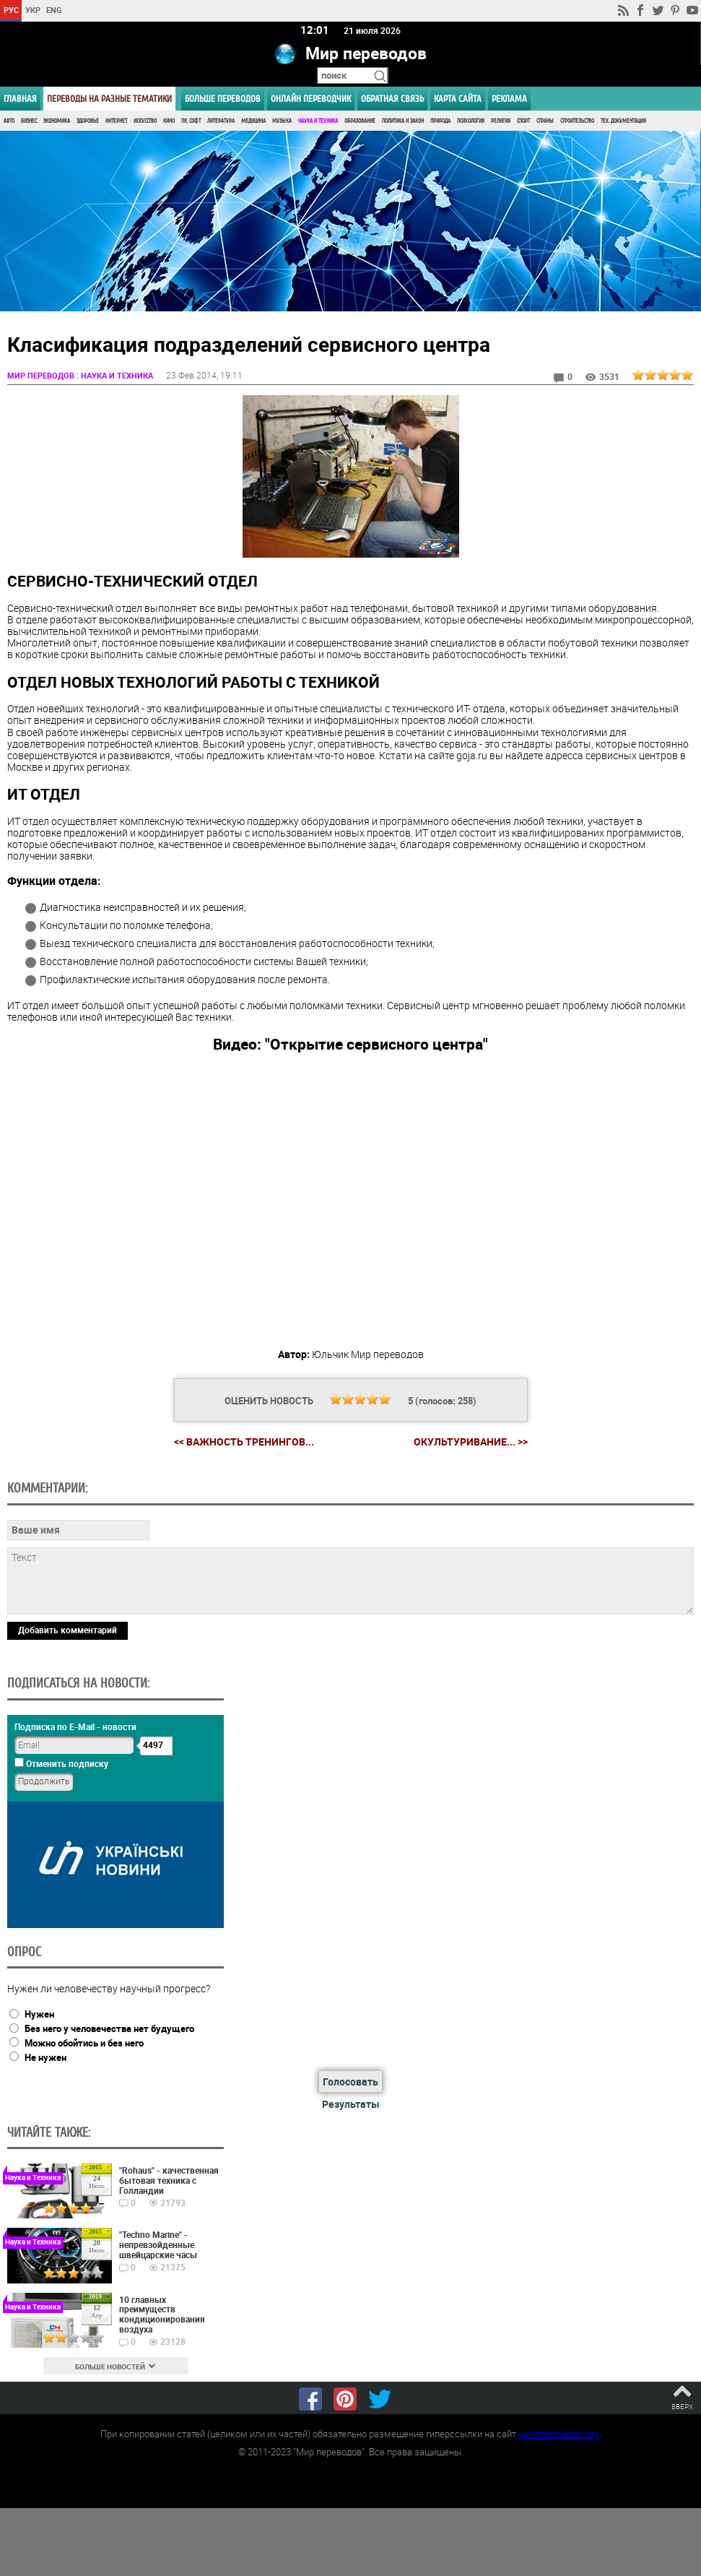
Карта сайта (458, 98)
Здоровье (88, 121)
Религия (500, 121)
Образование (359, 121)
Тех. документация (623, 121)
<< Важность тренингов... (244, 1442)
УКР (32, 9)
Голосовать (350, 2082)
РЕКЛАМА (509, 98)
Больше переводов (223, 98)
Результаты (351, 2105)
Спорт (523, 121)
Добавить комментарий (67, 1630)
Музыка (282, 121)
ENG (54, 9)
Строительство (577, 121)
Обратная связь (392, 98)
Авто (9, 121)
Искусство (145, 121)
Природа (440, 121)
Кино (169, 121)
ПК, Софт (191, 121)
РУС (11, 9)
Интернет (116, 121)
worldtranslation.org (558, 2434)
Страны (545, 121)
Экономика (56, 121)
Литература (221, 121)
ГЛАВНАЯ (20, 98)
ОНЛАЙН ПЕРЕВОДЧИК (311, 98)
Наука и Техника (318, 121)
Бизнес (29, 121)
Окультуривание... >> (471, 1442)
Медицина (253, 121)
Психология (470, 121)
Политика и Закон (403, 121)
